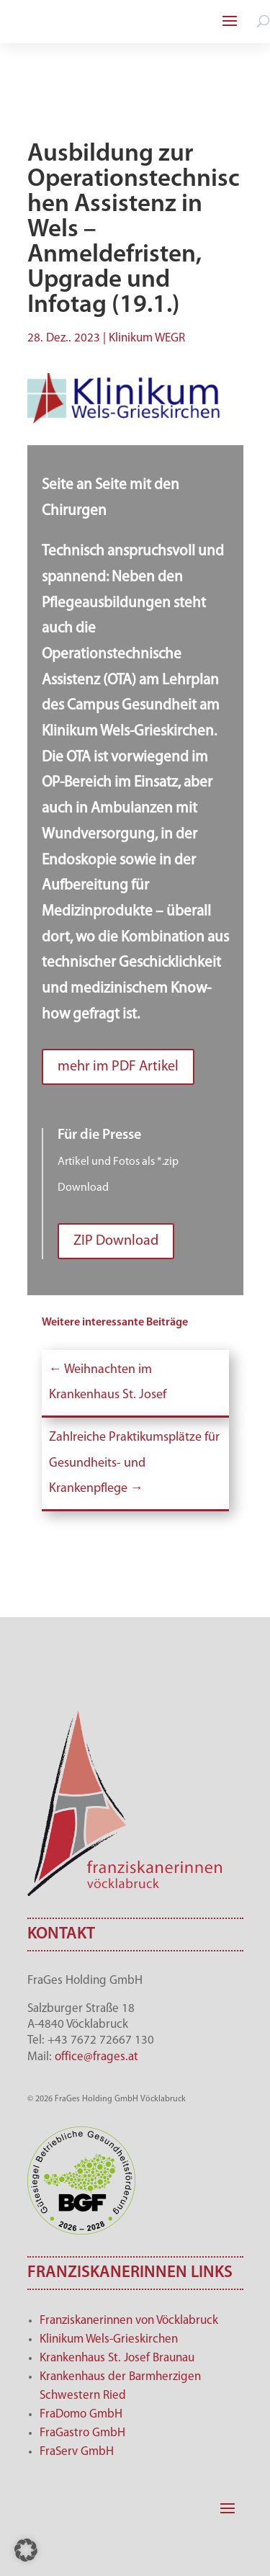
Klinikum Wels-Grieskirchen (109, 2339)
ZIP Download (115, 1241)
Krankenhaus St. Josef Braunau (117, 2358)
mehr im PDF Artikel (118, 1067)
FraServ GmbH (77, 2452)
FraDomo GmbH (81, 2414)
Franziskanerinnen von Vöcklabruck (129, 2321)
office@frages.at (96, 2057)
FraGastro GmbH (82, 2433)
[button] (26, 2550)
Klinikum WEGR (147, 338)
